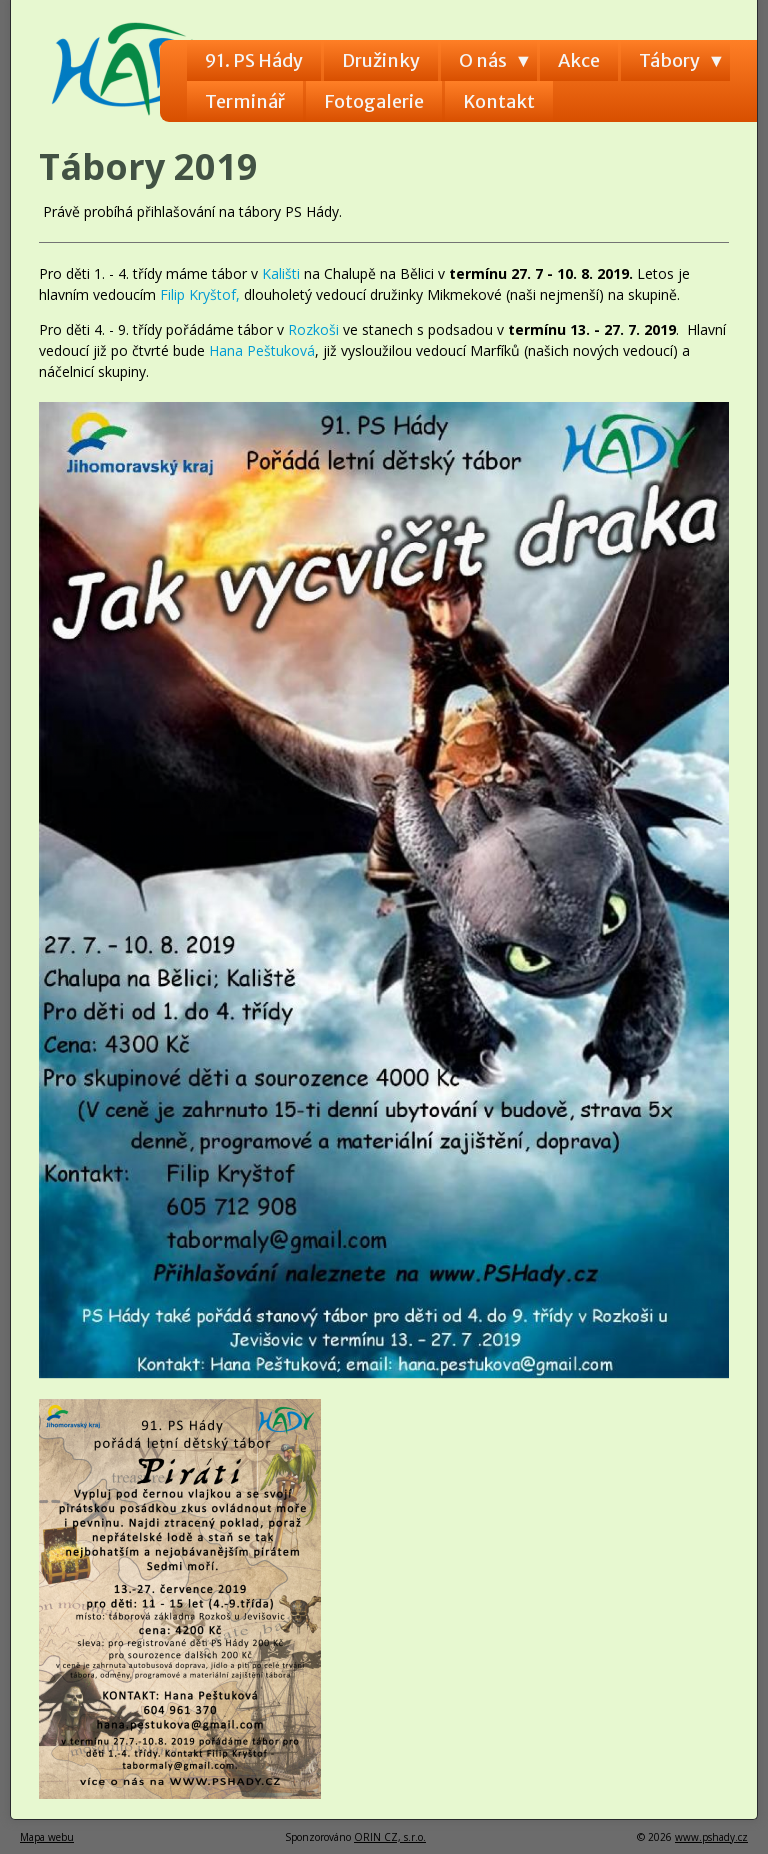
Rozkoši (315, 329)
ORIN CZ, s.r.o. (390, 1837)
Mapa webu (47, 1837)
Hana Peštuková (262, 350)
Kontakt (499, 101)
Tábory (669, 60)
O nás (483, 60)
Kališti (283, 273)
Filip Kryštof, (202, 294)
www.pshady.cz (711, 1837)
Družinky (381, 60)
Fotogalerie (374, 101)
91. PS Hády (254, 60)
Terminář (245, 101)
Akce (579, 60)
